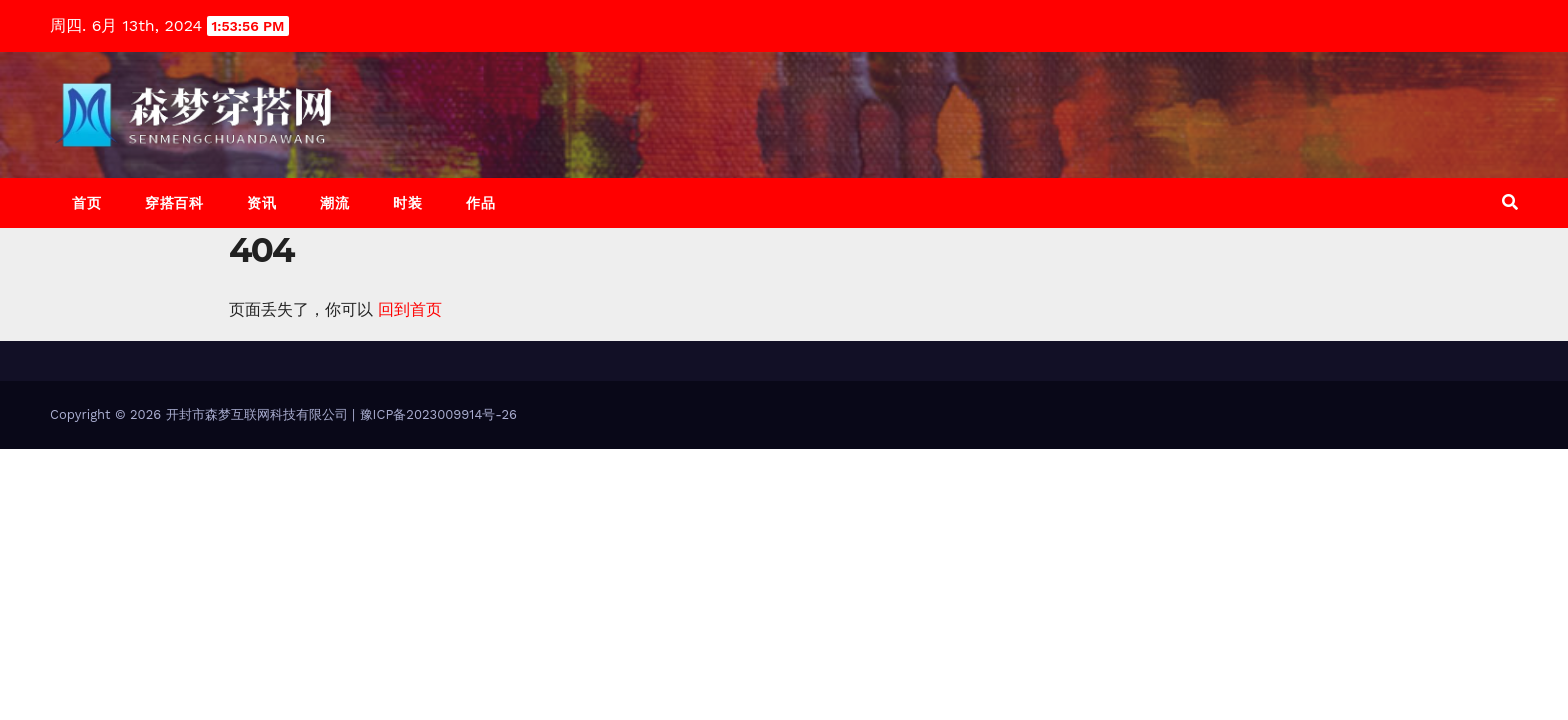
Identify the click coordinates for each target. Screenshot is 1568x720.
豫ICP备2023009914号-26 (438, 414)
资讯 (261, 203)
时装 (407, 203)
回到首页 (410, 309)
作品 (480, 203)
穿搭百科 (174, 203)
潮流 (334, 203)
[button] (1510, 202)
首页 (86, 203)
